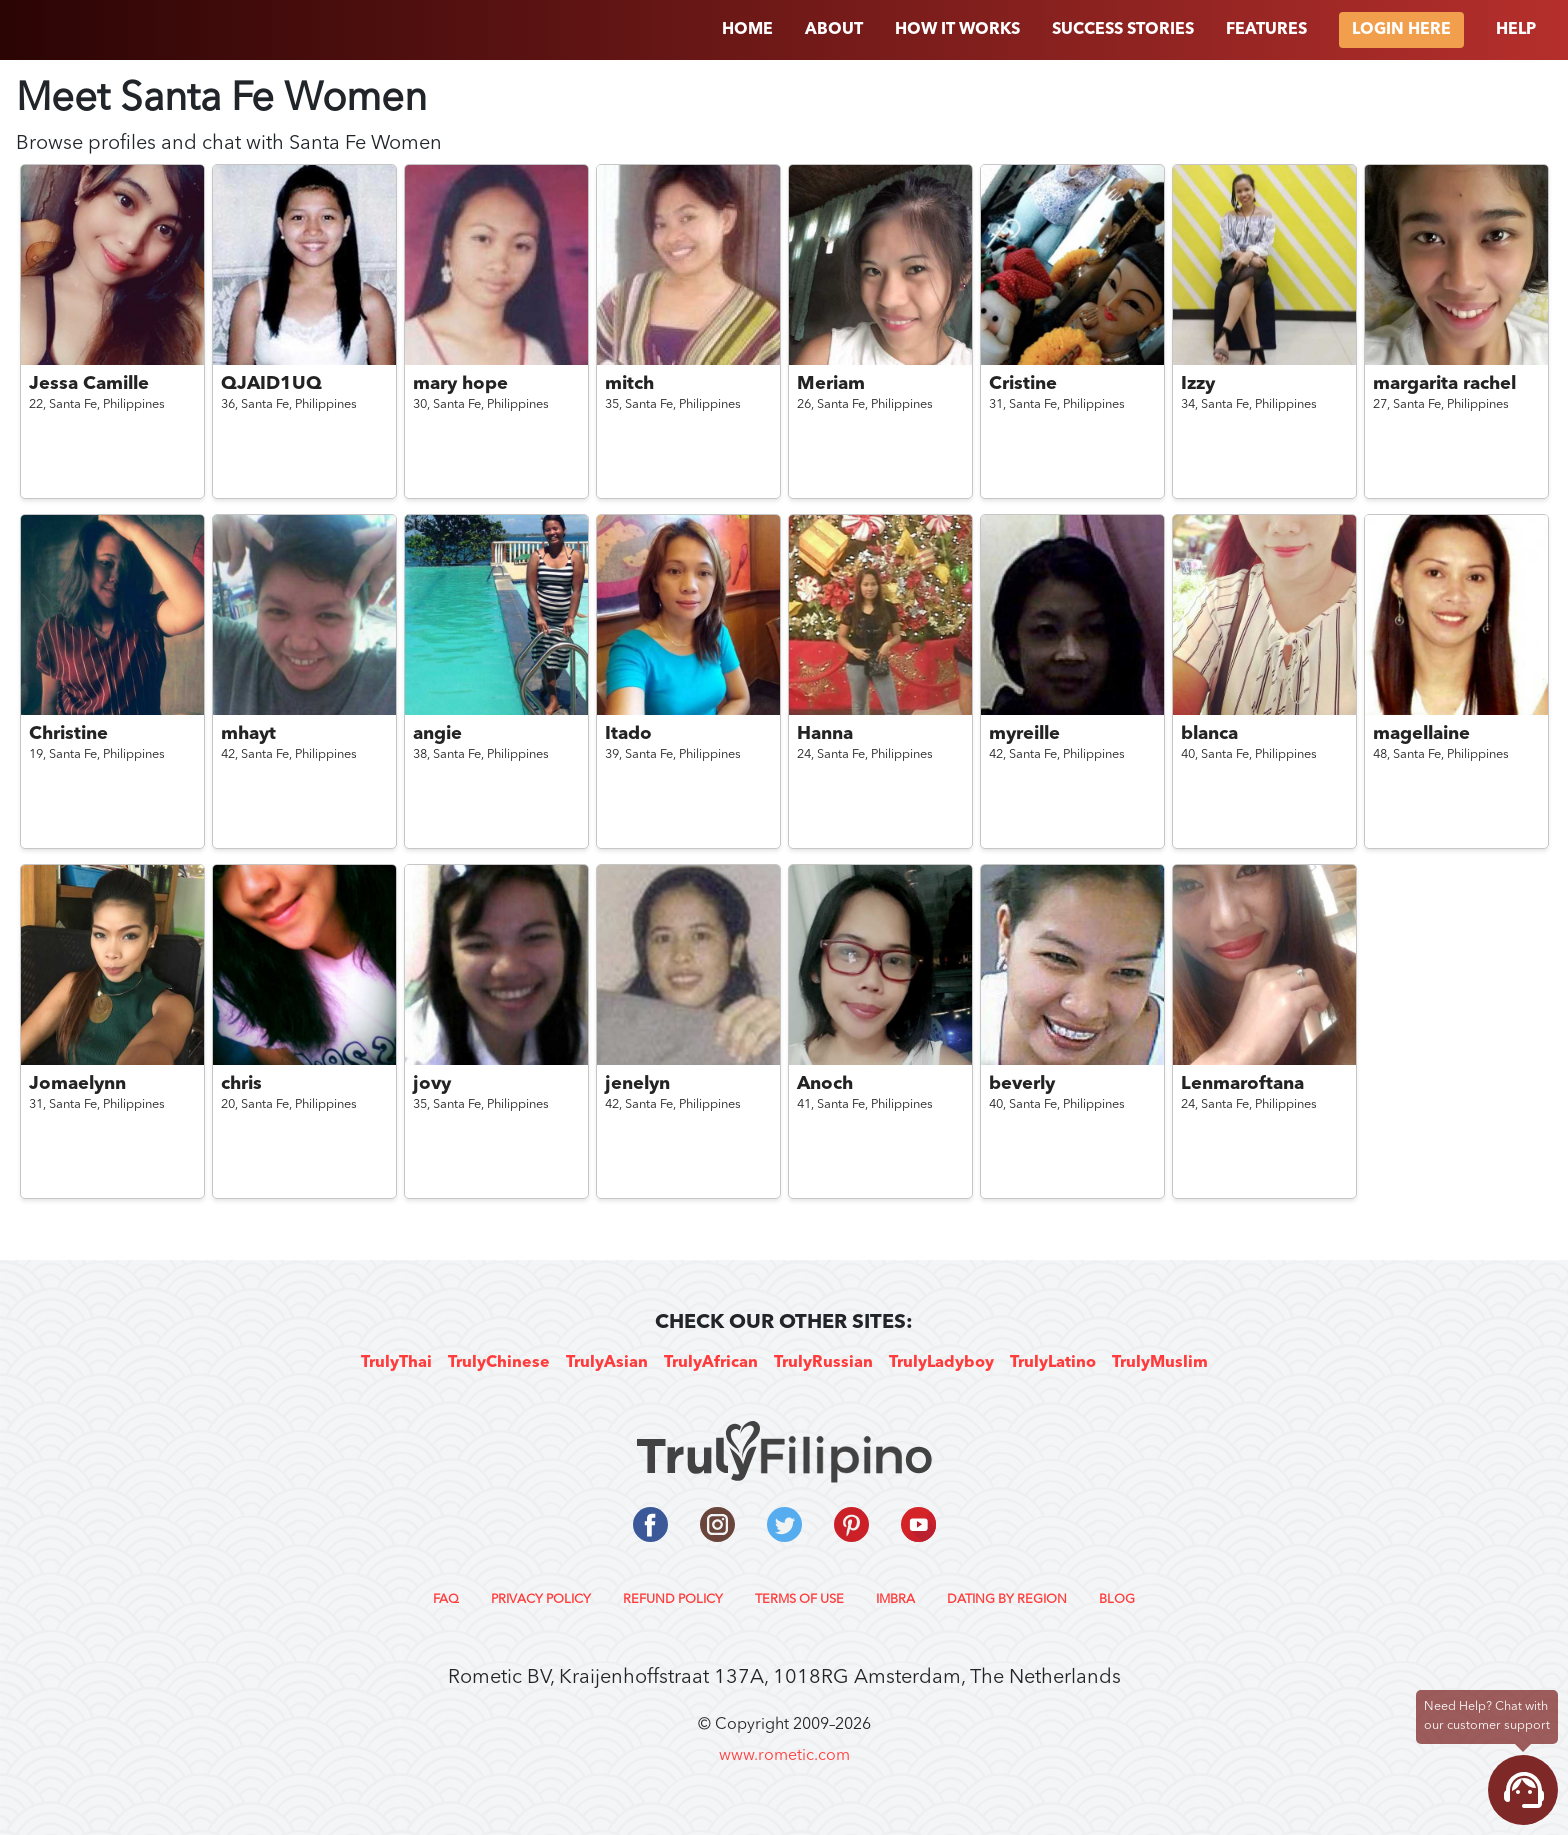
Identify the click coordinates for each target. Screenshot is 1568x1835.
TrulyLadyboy (941, 1363)
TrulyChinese (499, 1363)
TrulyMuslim (1160, 1363)
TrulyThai (396, 1363)
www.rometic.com (784, 1756)
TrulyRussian (823, 1363)
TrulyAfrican (711, 1363)
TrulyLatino (1053, 1363)
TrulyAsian (607, 1363)
